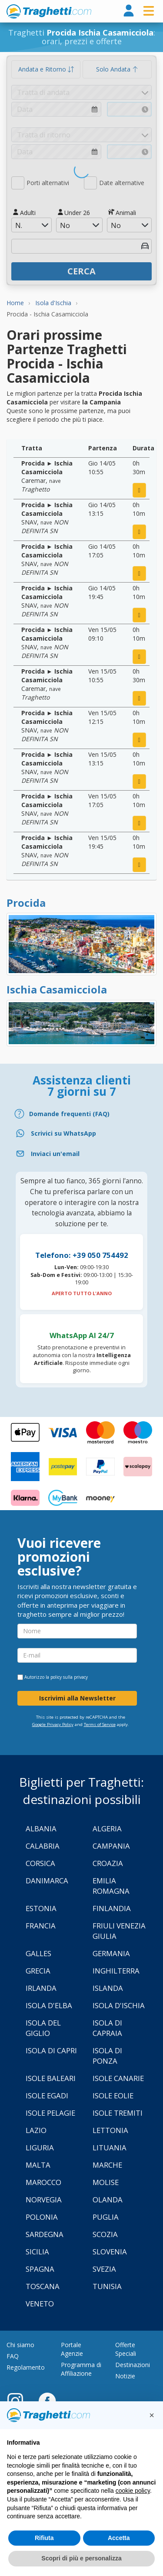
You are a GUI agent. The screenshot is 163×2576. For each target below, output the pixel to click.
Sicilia (37, 2252)
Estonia (41, 1908)
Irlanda (41, 1988)
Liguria (40, 2148)
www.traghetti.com (49, 11)
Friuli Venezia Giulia (119, 1931)
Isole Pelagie (50, 2113)
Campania (111, 1846)
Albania (41, 1828)
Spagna (40, 2269)
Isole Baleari (51, 2078)
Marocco (43, 2182)
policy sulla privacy (69, 1677)
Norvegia (44, 2200)
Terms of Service (100, 1724)
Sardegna (44, 2234)
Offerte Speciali (125, 2349)
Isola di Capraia (107, 2028)
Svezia (104, 2269)
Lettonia (110, 2130)
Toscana (43, 2286)
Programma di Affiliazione (81, 2369)
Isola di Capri (51, 2050)
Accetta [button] (119, 2537)
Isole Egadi (47, 2096)
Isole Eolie (113, 2096)
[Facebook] (47, 2400)
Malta (38, 2165)
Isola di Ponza (107, 2055)
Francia (41, 1926)
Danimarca (47, 1881)
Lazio (36, 2130)
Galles (38, 1953)
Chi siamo (20, 2345)
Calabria (43, 1846)
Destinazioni (132, 2365)
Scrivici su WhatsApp (63, 1133)
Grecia (38, 1971)
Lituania (109, 2148)
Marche (107, 2165)
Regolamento (26, 2367)
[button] (152, 2415)
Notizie (125, 2376)
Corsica (40, 1863)
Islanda (108, 1988)
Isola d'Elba (49, 2005)
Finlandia (112, 1908)
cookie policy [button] (133, 2490)
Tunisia (107, 2286)
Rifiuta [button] (44, 2537)
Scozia (105, 2234)
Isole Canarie (118, 2078)
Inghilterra (116, 1971)
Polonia (42, 2217)
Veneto (40, 2304)
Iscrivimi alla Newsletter (77, 1698)
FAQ (13, 2356)
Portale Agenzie (72, 2349)
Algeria (107, 1828)
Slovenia (110, 2252)
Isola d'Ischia (119, 2005)
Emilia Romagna (111, 1886)
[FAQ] (81, 1113)
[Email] (81, 1153)
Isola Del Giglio (43, 2028)
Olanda (108, 2200)
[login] (128, 11)
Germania (111, 1953)
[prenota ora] (139, 490)
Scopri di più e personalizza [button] (81, 2558)
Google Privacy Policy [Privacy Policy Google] (52, 1724)
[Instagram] (20, 2400)
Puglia (106, 2217)
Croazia (108, 1863)
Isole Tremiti (118, 2113)
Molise (106, 2182)
